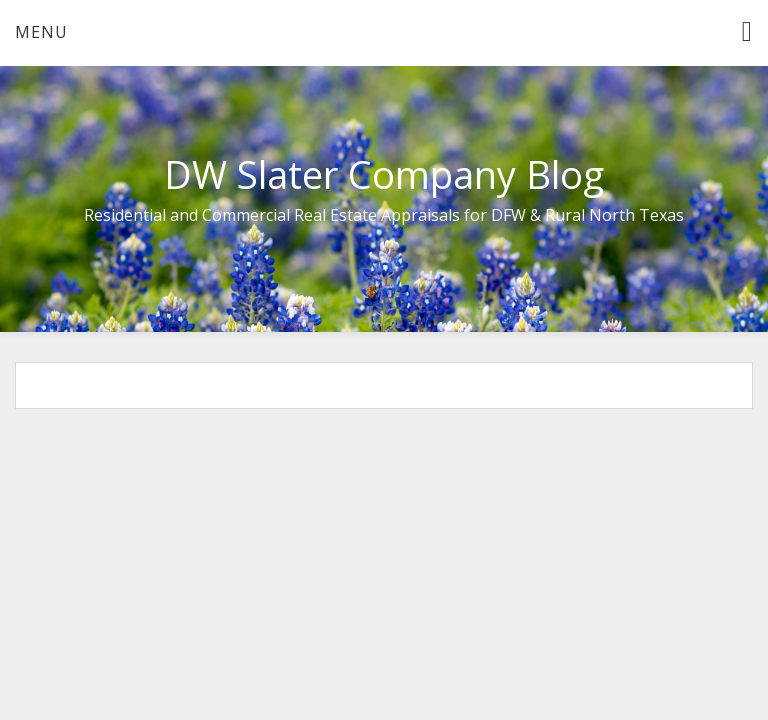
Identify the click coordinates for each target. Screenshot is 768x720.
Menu (41, 32)
